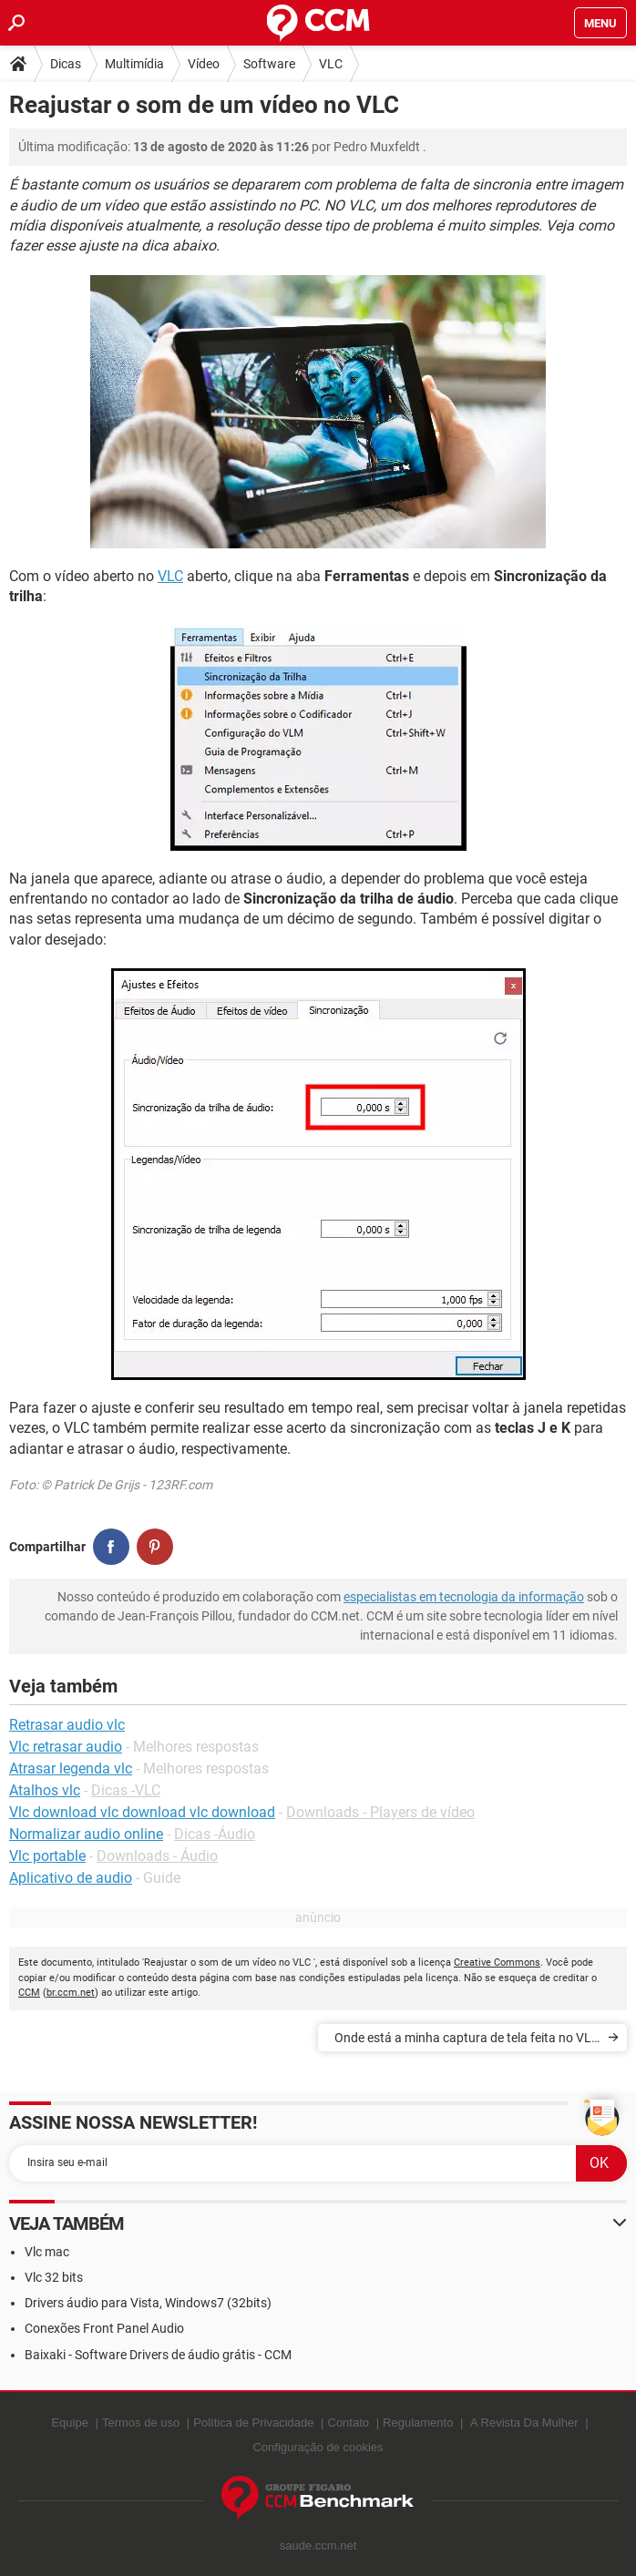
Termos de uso (141, 2422)
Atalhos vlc (44, 1790)
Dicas (65, 63)
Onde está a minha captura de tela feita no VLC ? (467, 2040)
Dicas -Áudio (214, 1834)
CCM (29, 1992)
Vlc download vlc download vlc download (142, 1812)
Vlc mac (47, 2251)
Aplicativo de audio (70, 1877)
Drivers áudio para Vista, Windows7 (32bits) (148, 2302)
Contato (349, 2422)
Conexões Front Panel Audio (104, 2328)
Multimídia (134, 63)
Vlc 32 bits (54, 2277)
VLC (331, 63)
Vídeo (204, 63)
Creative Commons (497, 1962)
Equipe (69, 2422)
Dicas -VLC (125, 1790)
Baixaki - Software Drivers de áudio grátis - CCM (158, 2354)
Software (269, 63)
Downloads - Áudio (157, 1856)
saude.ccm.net (318, 2545)
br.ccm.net (70, 1992)
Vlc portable (47, 1856)
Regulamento (418, 2422)
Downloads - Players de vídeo (380, 1812)
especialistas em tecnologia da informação (464, 1597)
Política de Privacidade (253, 2422)
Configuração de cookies (317, 2447)
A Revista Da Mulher (524, 2422)
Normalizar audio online (86, 1834)
